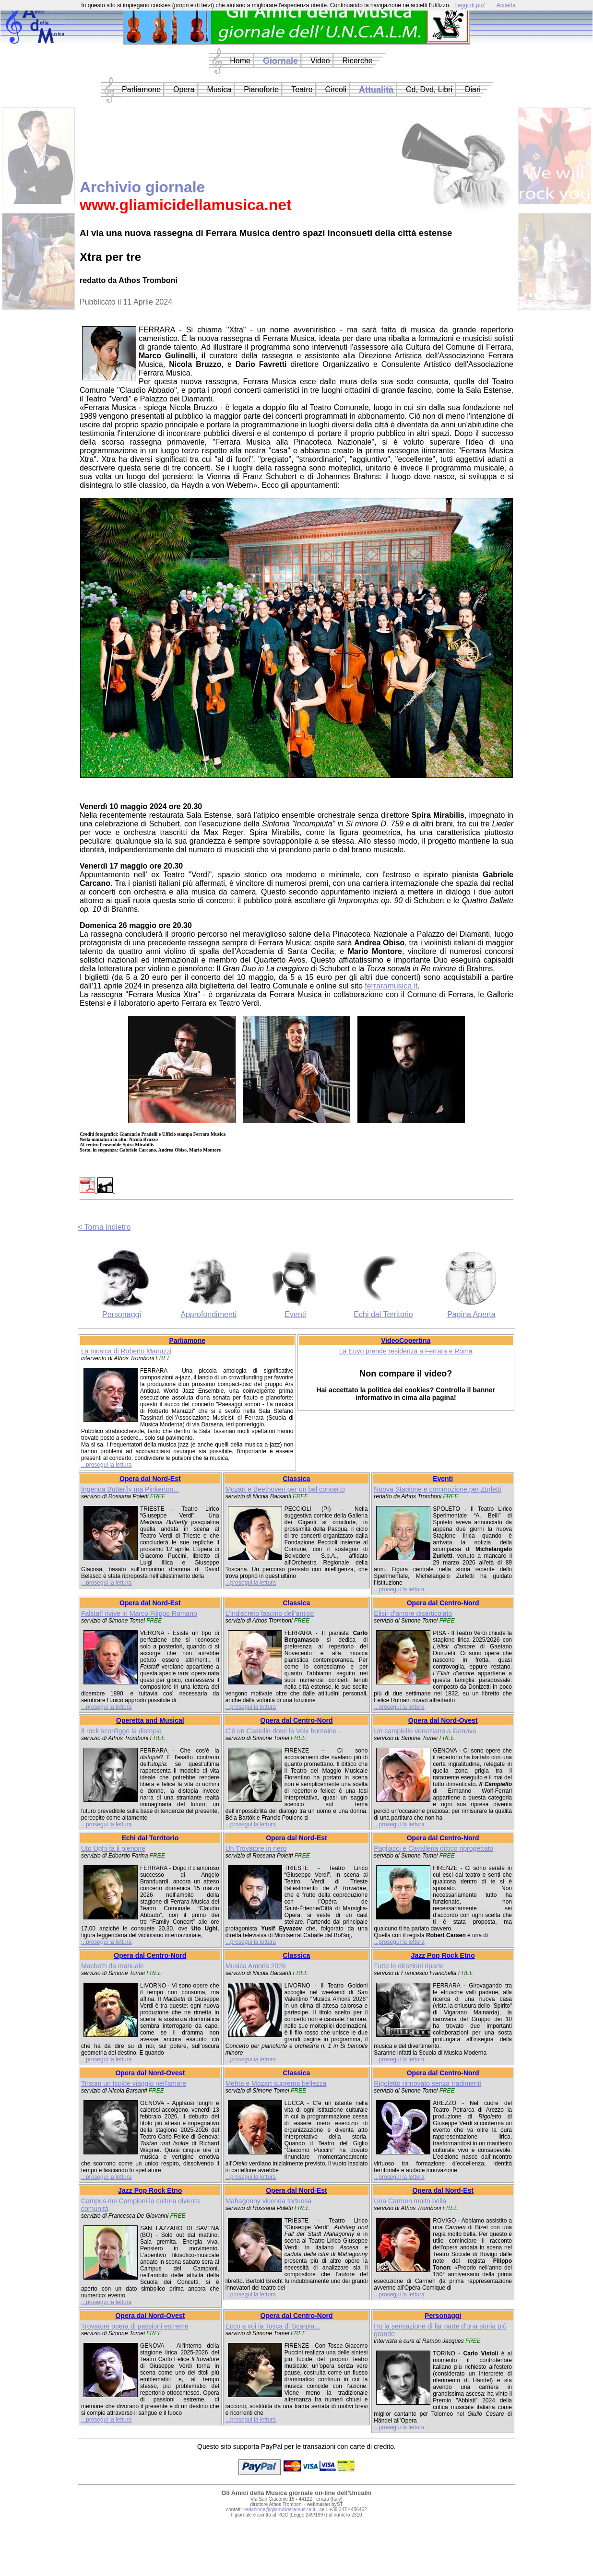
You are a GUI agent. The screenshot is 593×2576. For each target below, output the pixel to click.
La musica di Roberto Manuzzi (126, 1351)
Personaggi (121, 1314)
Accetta (506, 5)
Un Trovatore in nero (256, 1848)
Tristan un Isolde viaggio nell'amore (133, 2083)
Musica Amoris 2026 (255, 1966)
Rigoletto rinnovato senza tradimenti (427, 2083)
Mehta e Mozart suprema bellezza (276, 2083)
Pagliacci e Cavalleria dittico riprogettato (433, 1848)
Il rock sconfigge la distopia (121, 1731)
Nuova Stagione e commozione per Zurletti (437, 1489)
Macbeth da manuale (112, 1966)
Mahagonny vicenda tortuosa (268, 2201)
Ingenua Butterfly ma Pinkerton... (130, 1489)
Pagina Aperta (471, 1314)
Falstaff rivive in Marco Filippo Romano (139, 1613)
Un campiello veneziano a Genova (425, 1731)
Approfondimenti (208, 1314)
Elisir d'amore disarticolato (413, 1613)
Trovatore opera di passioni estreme (135, 2326)
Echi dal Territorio (383, 1314)
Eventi (295, 1314)
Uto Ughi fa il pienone (113, 1848)
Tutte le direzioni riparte (409, 1966)
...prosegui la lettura (106, 1464)
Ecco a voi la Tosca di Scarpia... (272, 2326)
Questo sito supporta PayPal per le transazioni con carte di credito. (296, 2446)
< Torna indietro (104, 1227)
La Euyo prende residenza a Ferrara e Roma (406, 1351)
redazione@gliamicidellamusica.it (279, 2509)
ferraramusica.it (391, 986)
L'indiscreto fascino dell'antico (269, 1613)
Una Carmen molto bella (410, 2201)
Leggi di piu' (469, 5)
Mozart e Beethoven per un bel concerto (285, 1489)
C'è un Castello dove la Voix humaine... (283, 1731)
